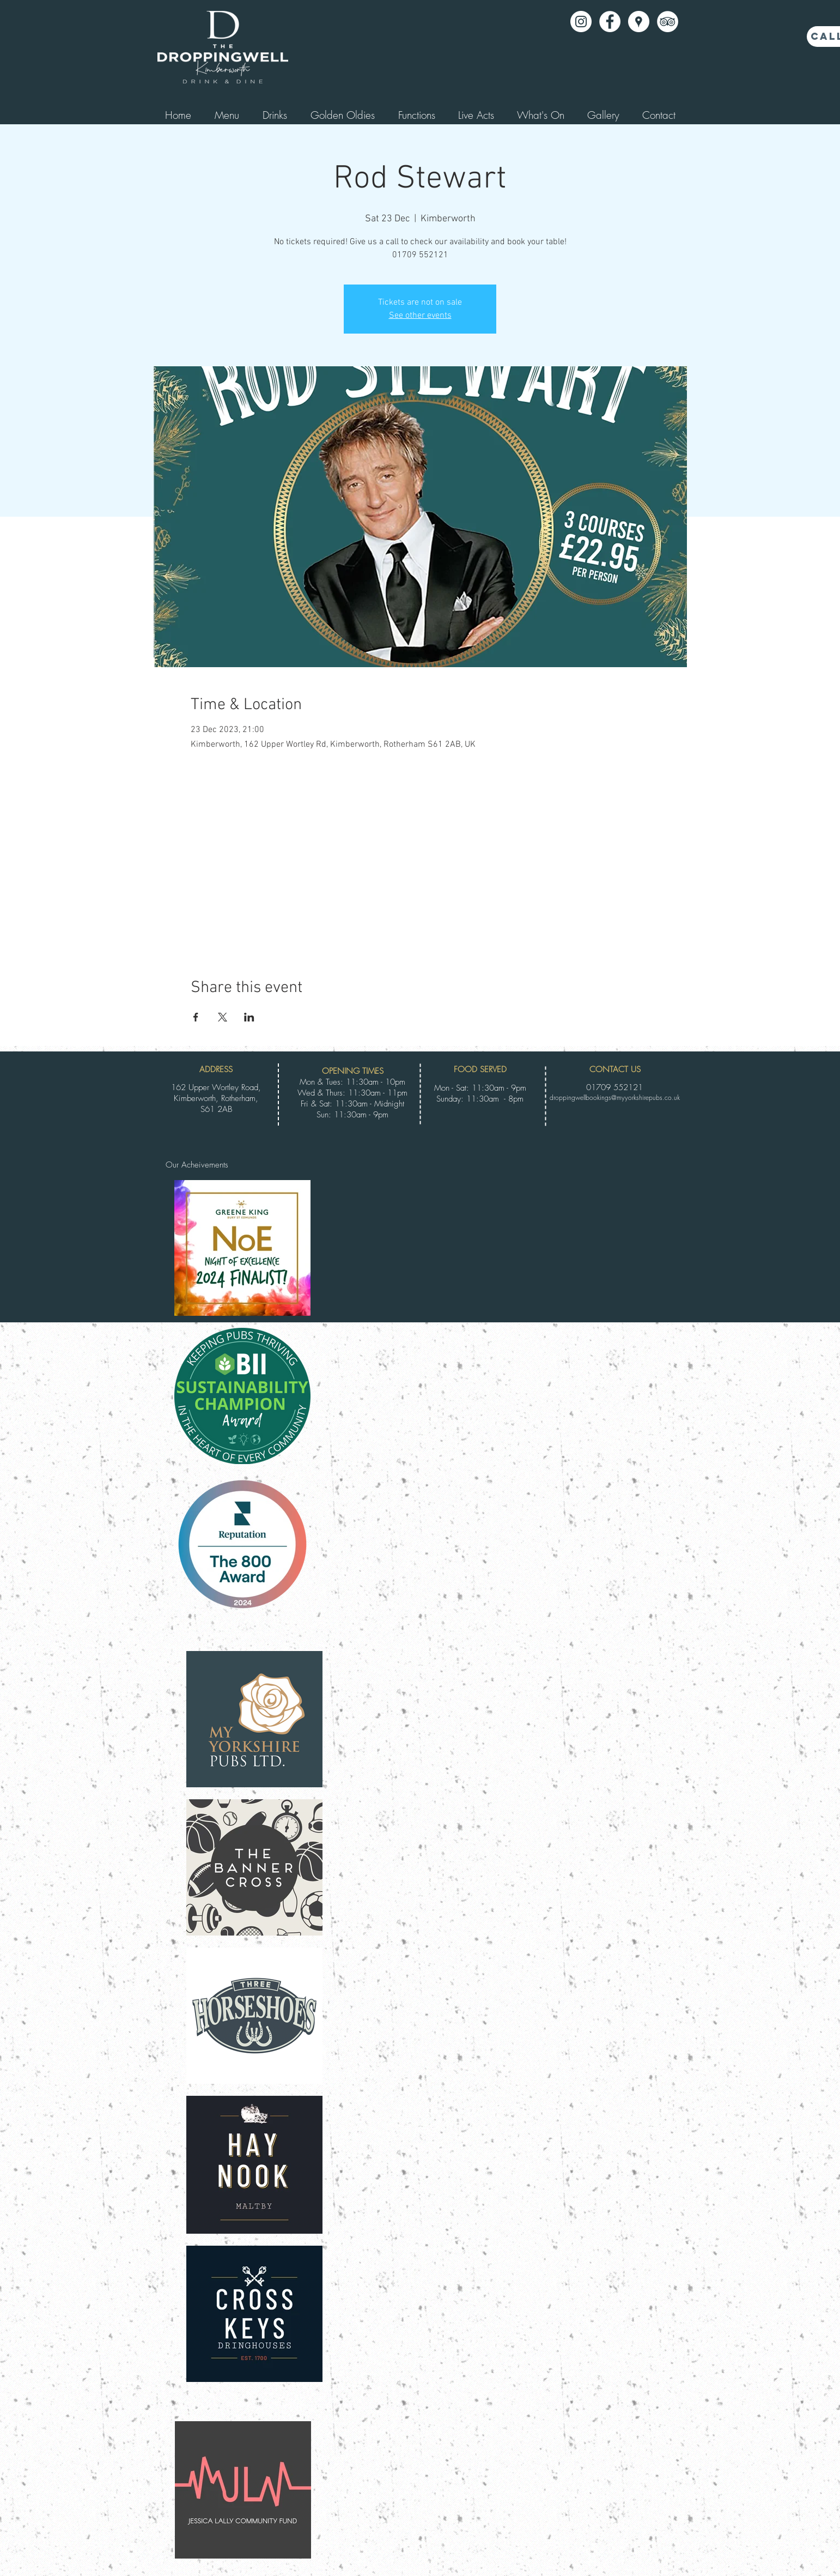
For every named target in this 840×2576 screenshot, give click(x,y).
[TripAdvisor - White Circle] (667, 21)
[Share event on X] (222, 1017)
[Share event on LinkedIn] (249, 1017)
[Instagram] (581, 21)
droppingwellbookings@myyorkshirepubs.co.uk (615, 1097)
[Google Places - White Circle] (638, 21)
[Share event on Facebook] (196, 1017)
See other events (420, 315)
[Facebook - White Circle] (609, 21)
